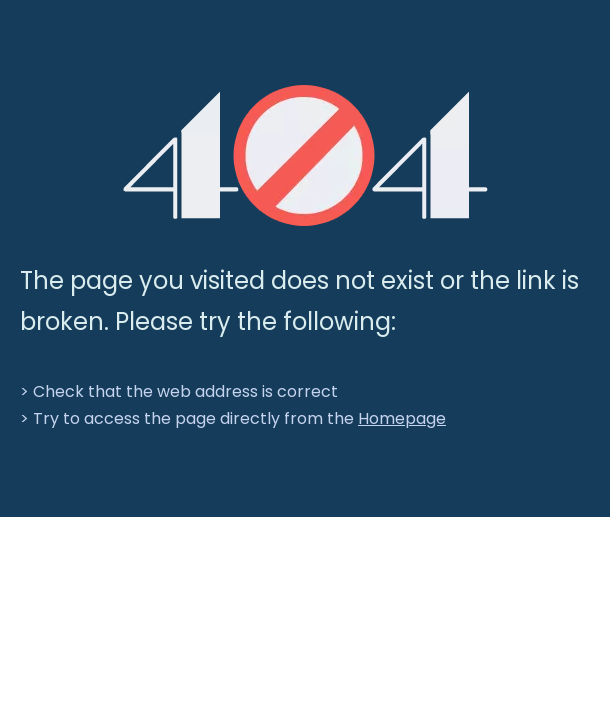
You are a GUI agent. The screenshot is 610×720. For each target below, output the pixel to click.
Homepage (402, 418)
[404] (305, 155)
